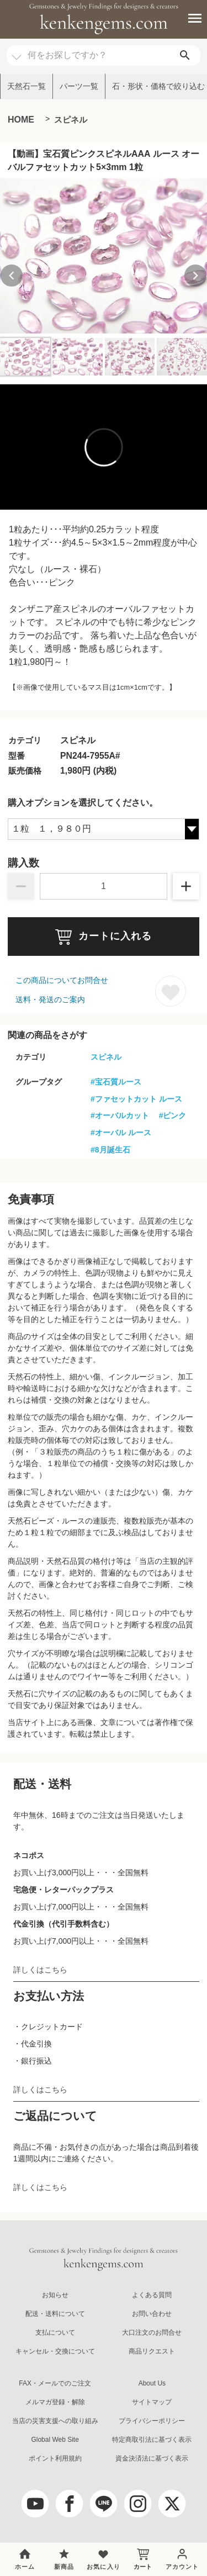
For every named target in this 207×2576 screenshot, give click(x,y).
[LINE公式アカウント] (104, 2503)
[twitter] (172, 2503)
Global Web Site (55, 2439)
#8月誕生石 (110, 1149)
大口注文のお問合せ (152, 2332)
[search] (185, 55)
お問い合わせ (152, 2314)
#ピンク (173, 1115)
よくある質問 (152, 2295)
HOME (21, 119)
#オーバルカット (120, 1115)
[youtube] (35, 2503)
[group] (103, 256)
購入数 (23, 863)
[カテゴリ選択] (16, 52)
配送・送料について (55, 2314)
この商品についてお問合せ (61, 980)
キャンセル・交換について (55, 2351)
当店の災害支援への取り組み (55, 2421)
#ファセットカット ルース (136, 1098)
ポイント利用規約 (55, 2458)
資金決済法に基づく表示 (151, 2458)
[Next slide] (195, 276)
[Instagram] (138, 2503)
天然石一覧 (26, 86)
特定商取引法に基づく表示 (152, 2439)
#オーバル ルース (121, 1132)
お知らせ (55, 2295)
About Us (152, 2383)
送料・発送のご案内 (50, 999)
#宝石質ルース (116, 1081)
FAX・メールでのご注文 (55, 2383)
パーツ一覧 (79, 86)
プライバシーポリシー (152, 2421)
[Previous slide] (12, 276)
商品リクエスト (152, 2351)
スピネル (70, 119)
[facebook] (69, 2503)
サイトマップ (152, 2402)
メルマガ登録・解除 (55, 2402)
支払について (55, 2332)
